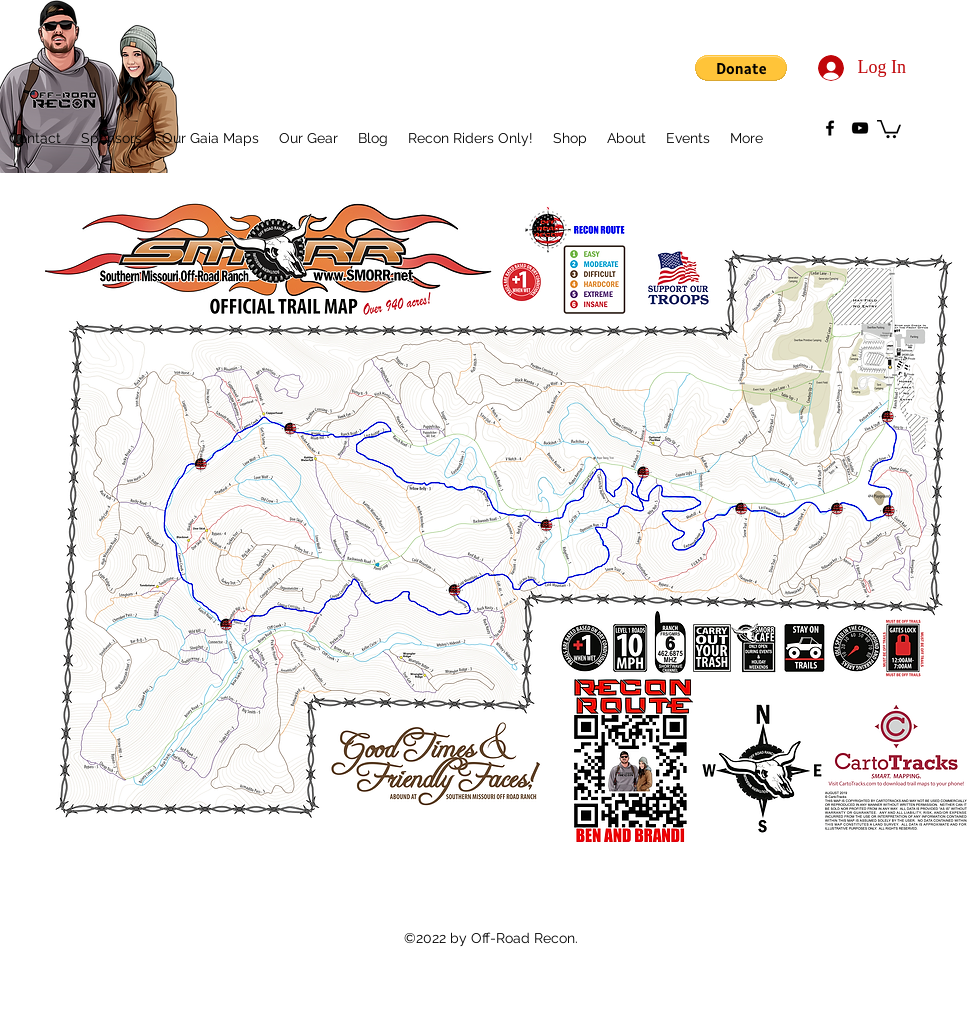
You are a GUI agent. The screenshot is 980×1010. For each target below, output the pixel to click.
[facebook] (830, 128)
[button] (741, 68)
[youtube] (860, 128)
